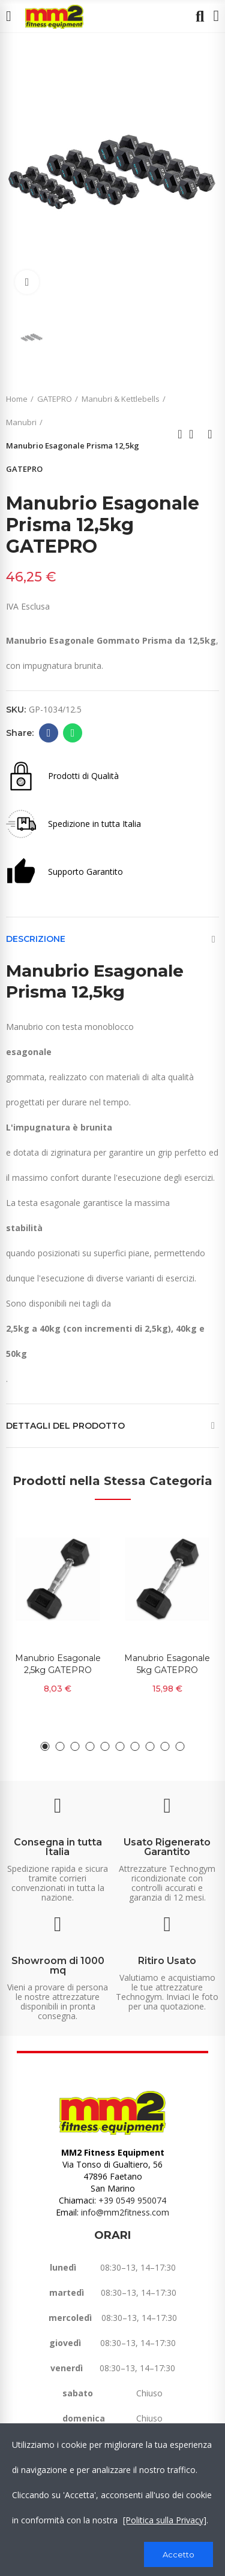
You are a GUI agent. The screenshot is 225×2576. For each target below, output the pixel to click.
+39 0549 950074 (132, 2200)
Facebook (49, 733)
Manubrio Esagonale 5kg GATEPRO (167, 1664)
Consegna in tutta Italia (58, 1846)
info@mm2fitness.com (125, 2212)
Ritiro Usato (167, 1960)
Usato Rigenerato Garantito (167, 1846)
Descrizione (35, 939)
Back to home (195, 434)
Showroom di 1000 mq (57, 1965)
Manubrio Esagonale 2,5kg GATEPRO (58, 1664)
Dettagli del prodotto (65, 1425)
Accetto (178, 2554)
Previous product (180, 434)
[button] (45, 1746)
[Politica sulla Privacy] (164, 2520)
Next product (210, 434)
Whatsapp (73, 733)
